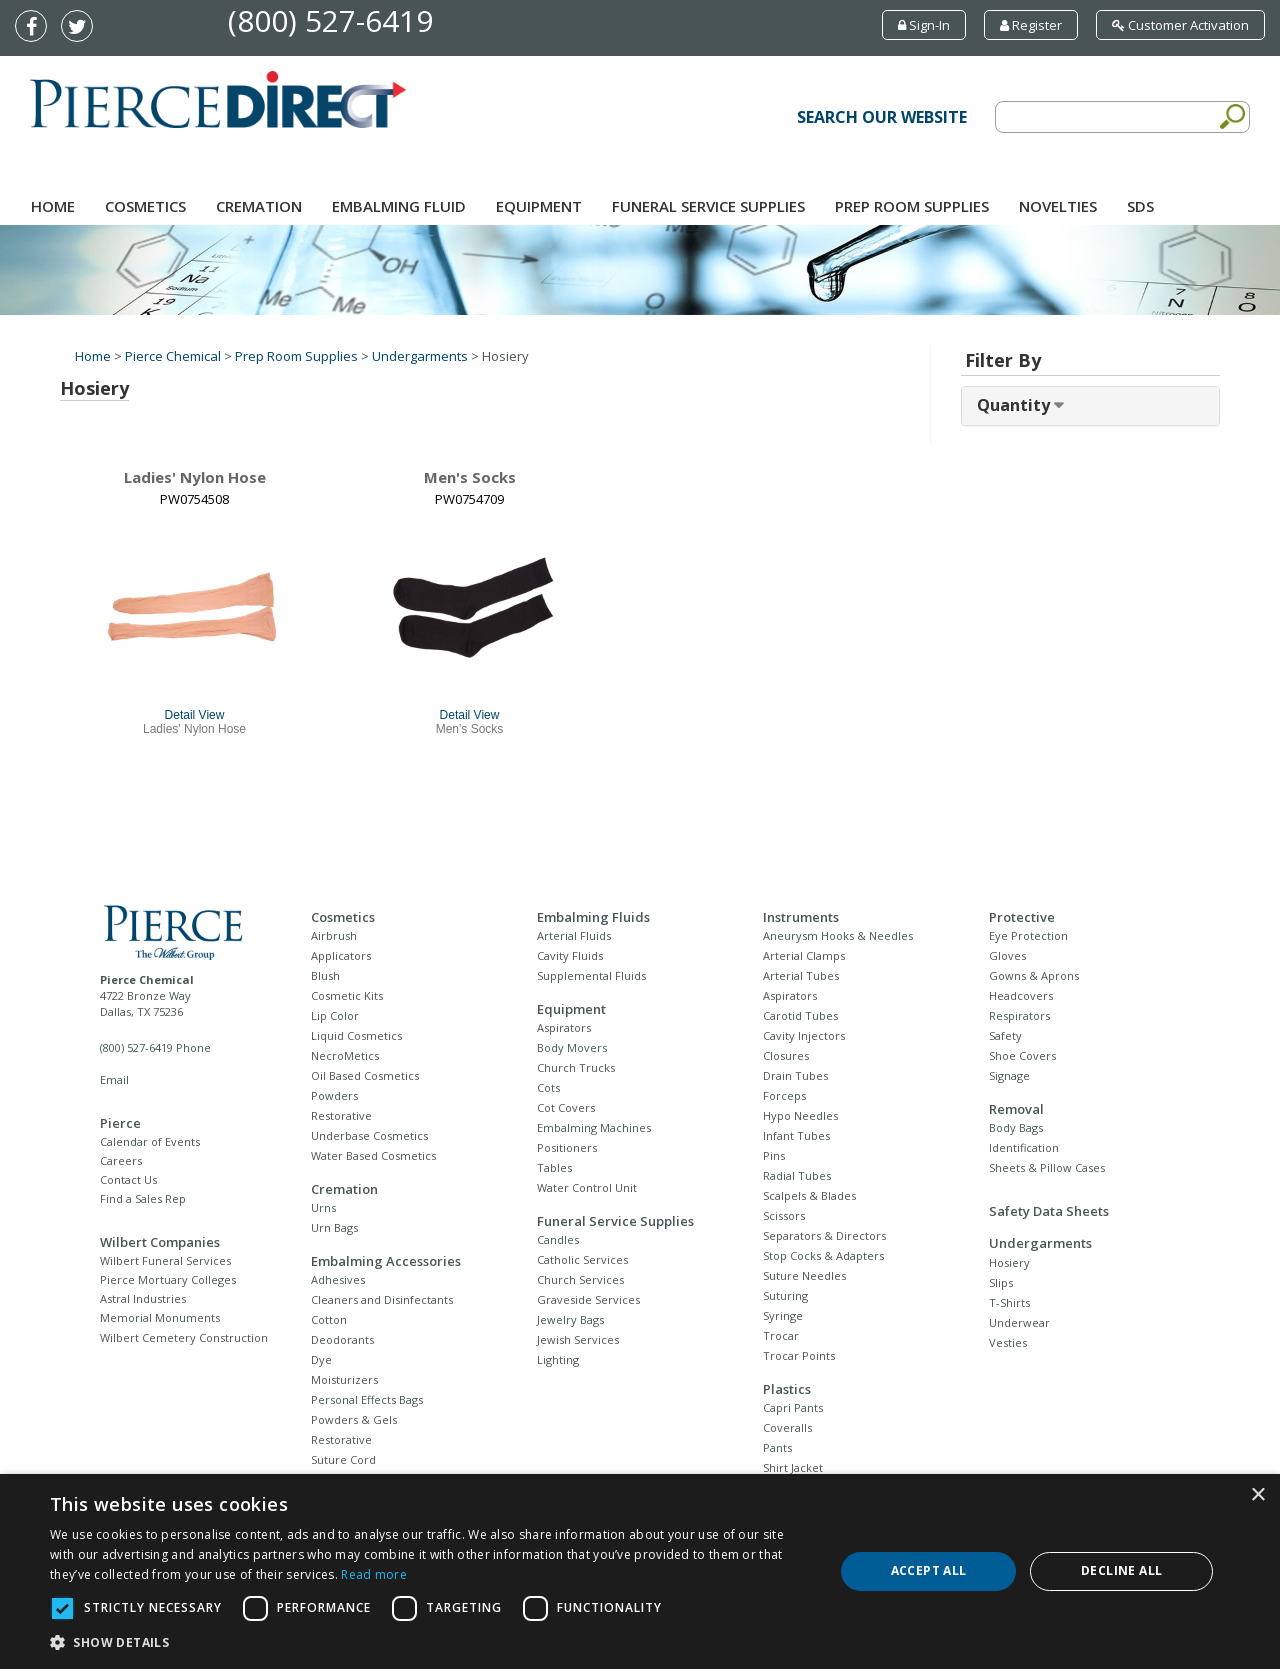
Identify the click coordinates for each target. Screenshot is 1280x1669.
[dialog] (640, 1571)
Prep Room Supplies (912, 206)
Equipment (539, 206)
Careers (121, 1160)
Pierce (120, 1123)
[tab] (1090, 406)
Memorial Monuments (160, 1317)
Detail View (195, 715)
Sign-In (924, 25)
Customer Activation (1180, 25)
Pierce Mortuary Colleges (168, 1279)
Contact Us (128, 1179)
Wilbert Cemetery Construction (184, 1337)
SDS (1140, 206)
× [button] (1257, 1495)
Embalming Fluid (399, 206)
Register (1031, 25)
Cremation (259, 206)
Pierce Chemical (173, 356)
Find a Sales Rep (143, 1198)
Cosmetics (145, 206)
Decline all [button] (1121, 1570)
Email (114, 1079)
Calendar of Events (150, 1141)
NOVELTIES (1058, 206)
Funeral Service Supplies (708, 206)
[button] (430, 1643)
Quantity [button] (1015, 405)
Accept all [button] (929, 1570)
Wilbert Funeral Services (165, 1260)
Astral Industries (143, 1298)
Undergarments (420, 356)
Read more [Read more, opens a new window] (374, 1574)
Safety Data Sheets (1049, 1211)
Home (53, 206)
